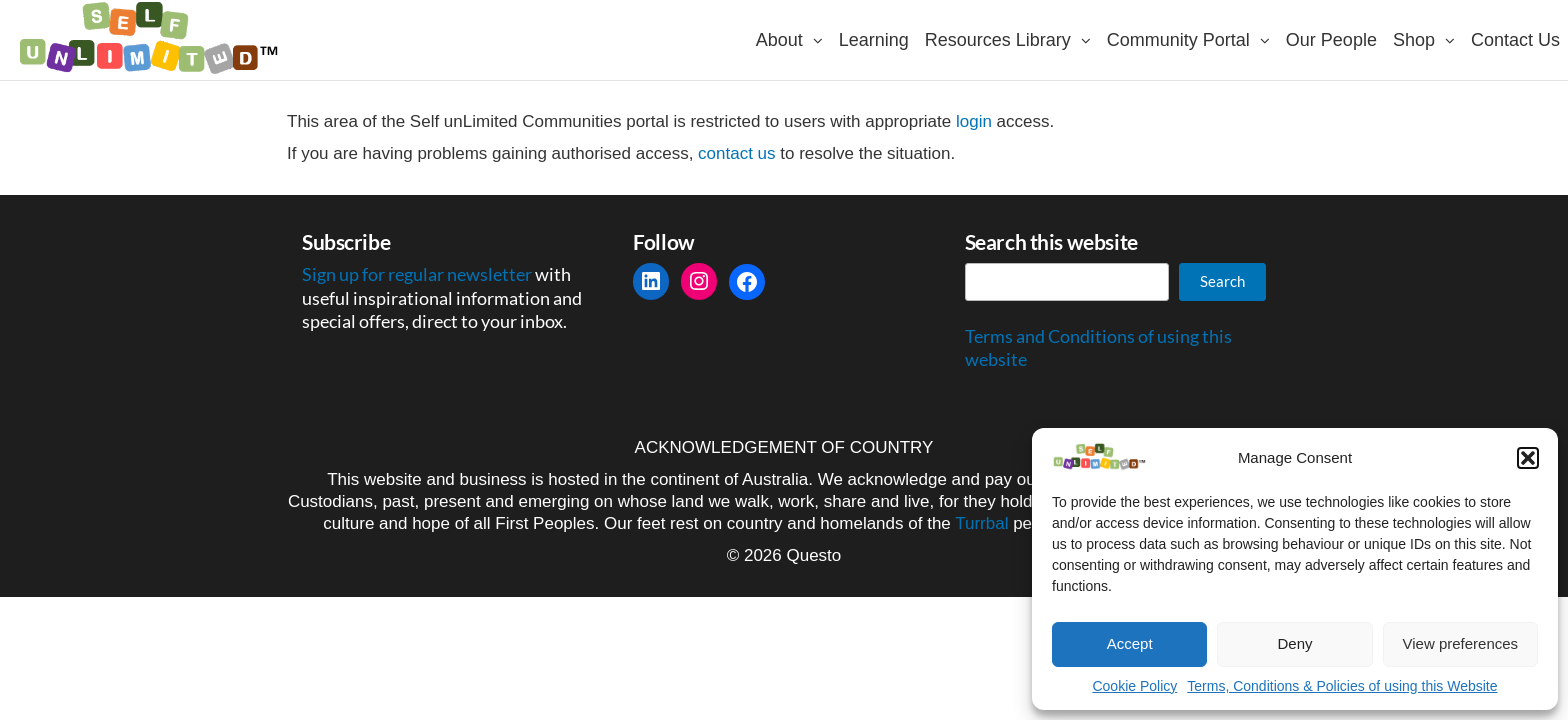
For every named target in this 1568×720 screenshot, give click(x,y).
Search (1222, 281)
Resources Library (998, 40)
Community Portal (1178, 40)
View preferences (1461, 643)
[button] (1528, 458)
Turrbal (981, 523)
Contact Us (1515, 40)
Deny (1294, 643)
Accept (1130, 643)
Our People (1331, 40)
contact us (737, 153)
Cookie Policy (1134, 686)
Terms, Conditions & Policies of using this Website (1342, 686)
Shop (1414, 40)
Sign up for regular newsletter (418, 274)
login (974, 121)
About (779, 40)
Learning (874, 40)
